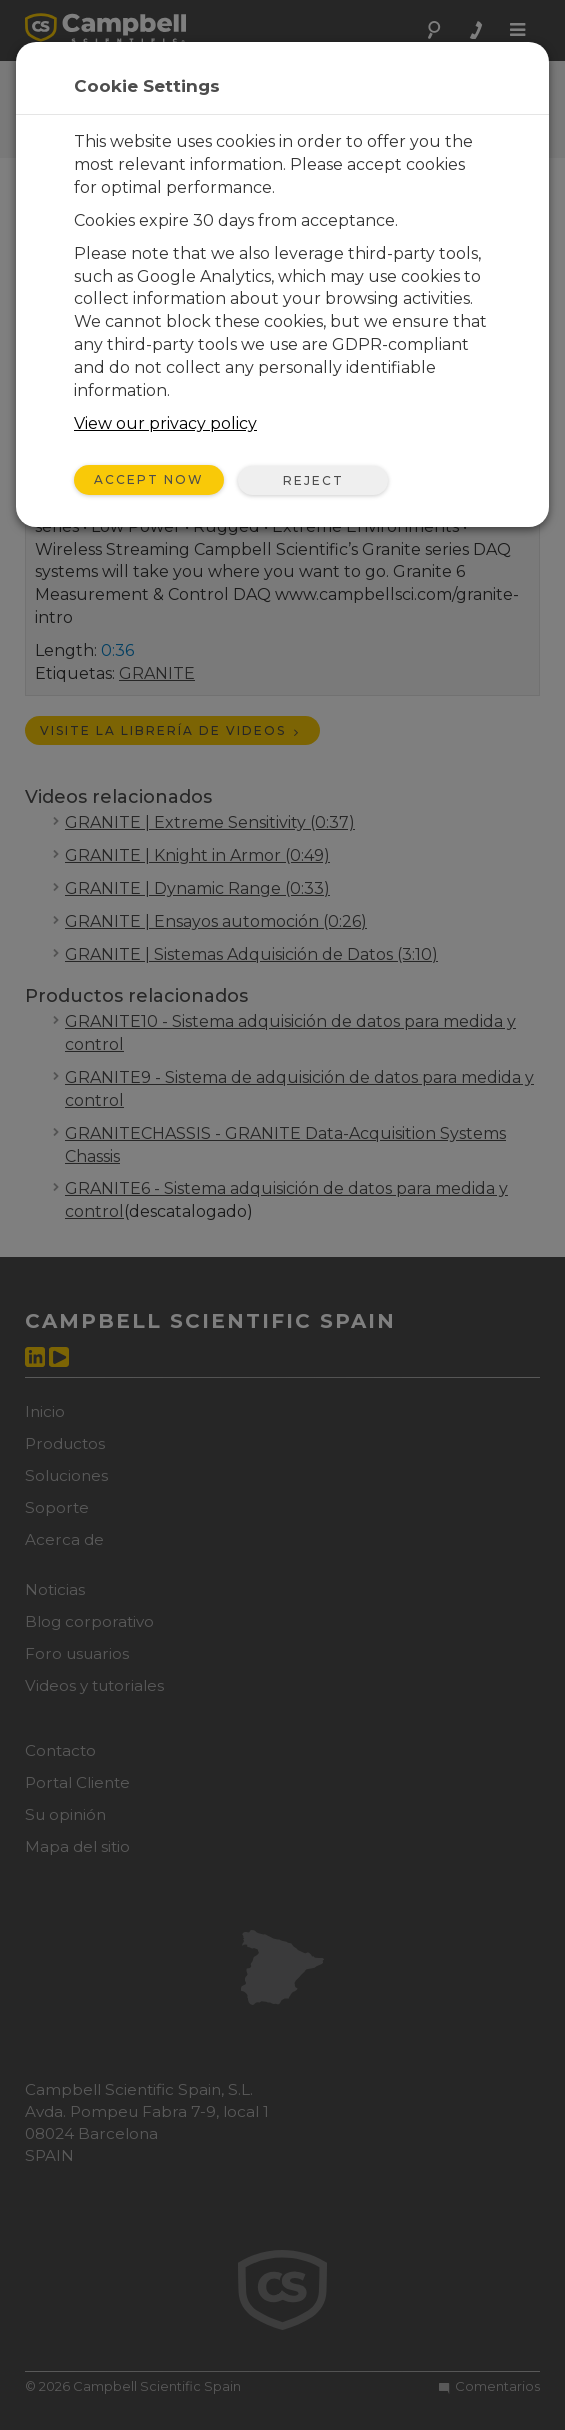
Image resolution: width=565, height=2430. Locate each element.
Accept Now (149, 479)
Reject (313, 480)
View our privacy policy (165, 423)
